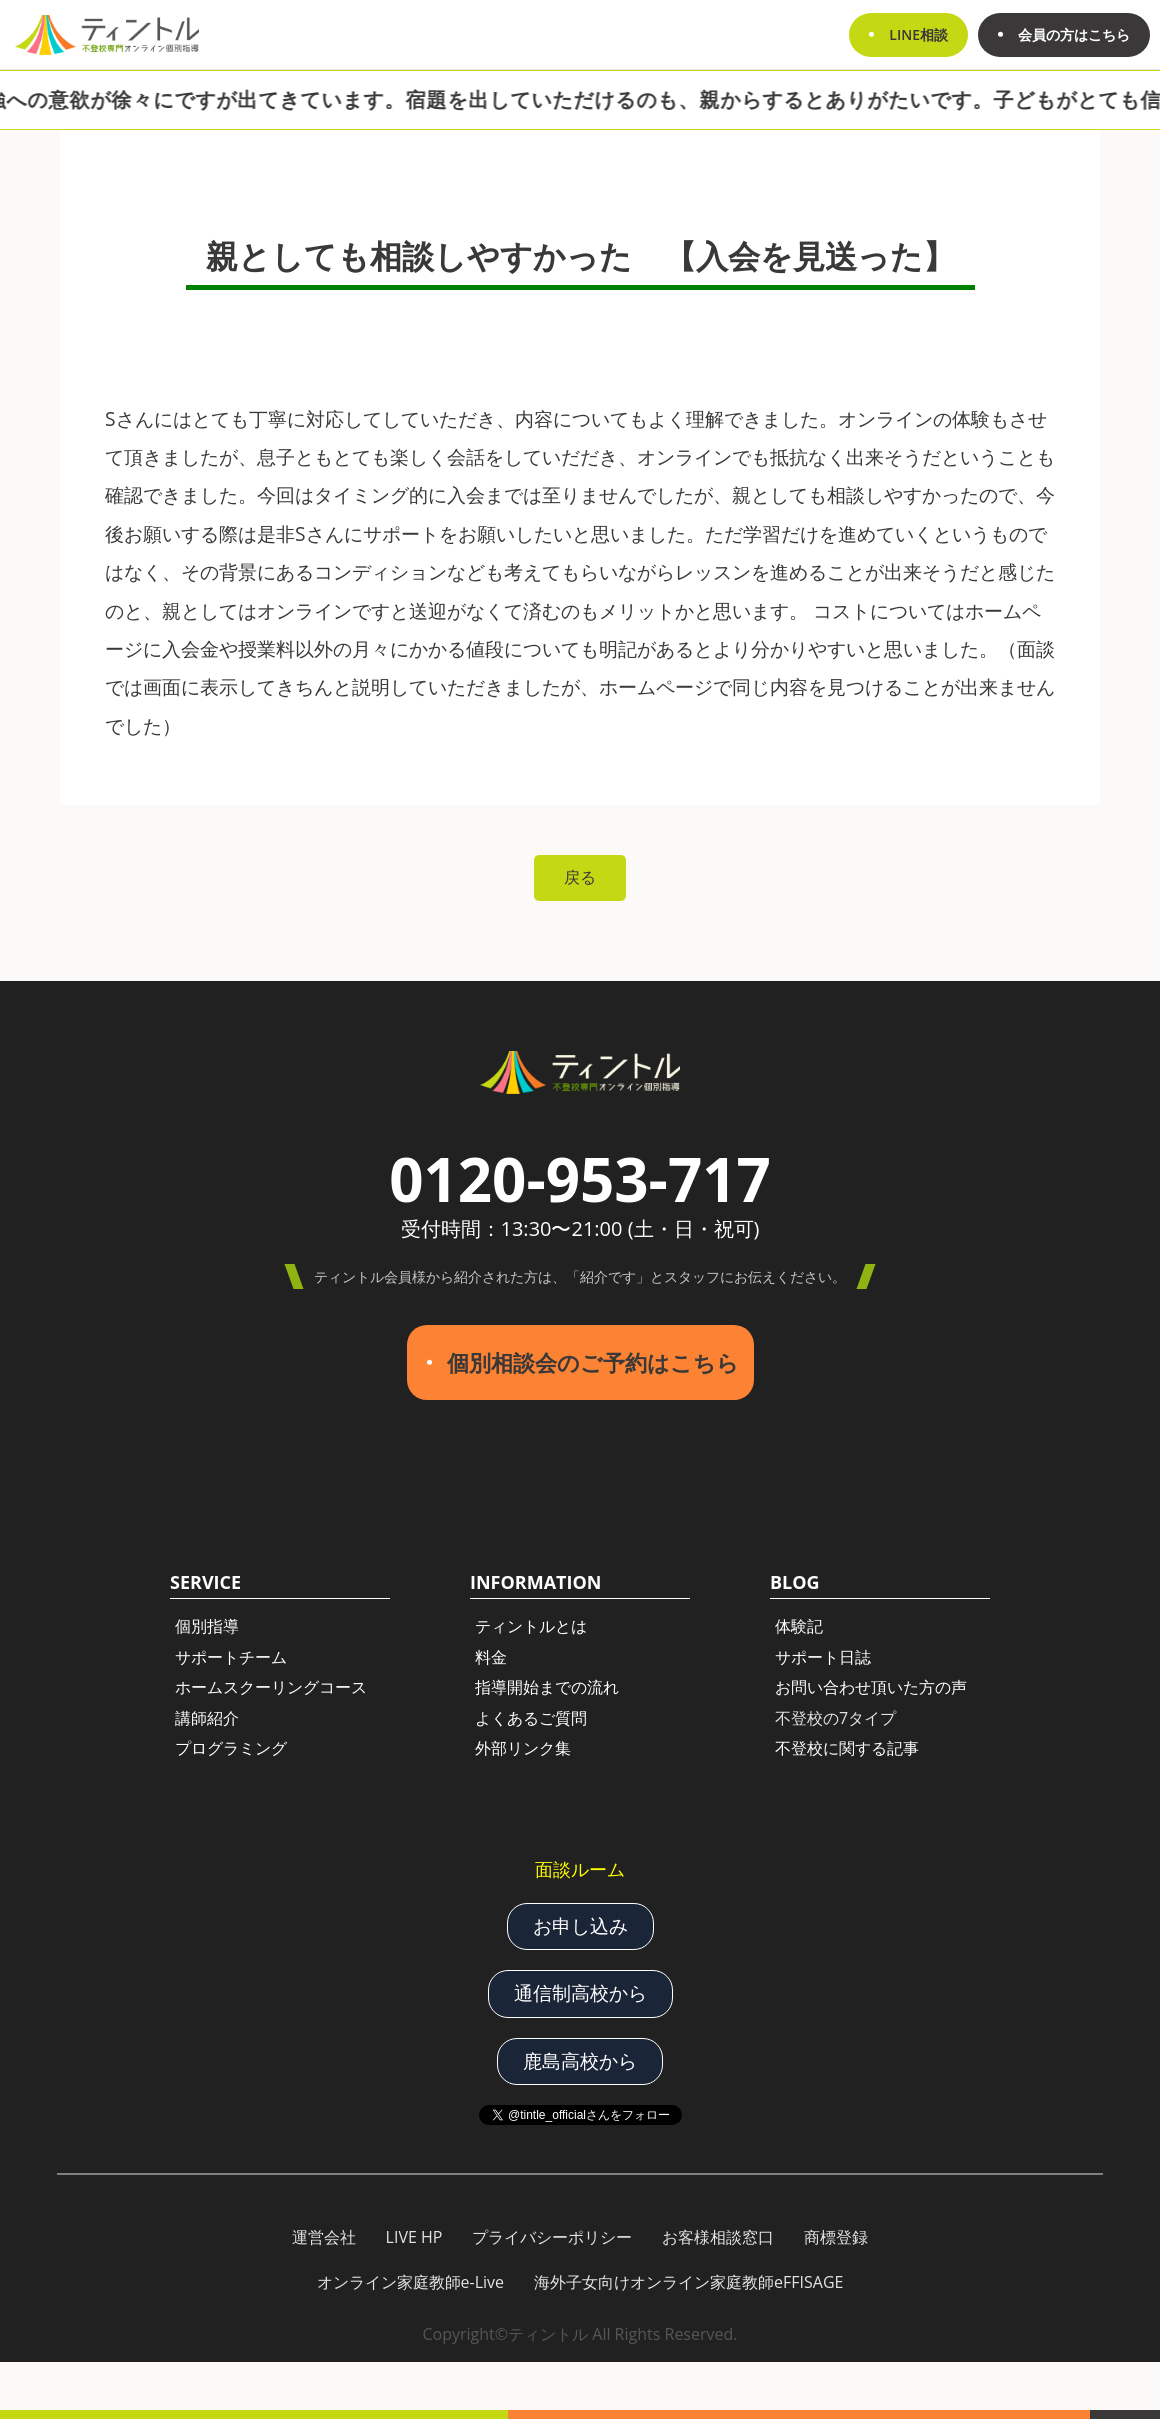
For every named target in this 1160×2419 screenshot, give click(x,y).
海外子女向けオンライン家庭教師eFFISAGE (688, 2282)
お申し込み (580, 1925)
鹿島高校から (580, 2061)
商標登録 (836, 2237)
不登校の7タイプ (835, 1718)
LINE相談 (918, 34)
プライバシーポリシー (552, 2237)
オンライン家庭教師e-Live (411, 2282)
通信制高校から (580, 1993)
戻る (580, 877)
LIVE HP (414, 2237)
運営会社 (324, 2237)
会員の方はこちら (1074, 34)
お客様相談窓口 (718, 2237)
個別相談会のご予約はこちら (593, 1362)
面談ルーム (580, 1869)
